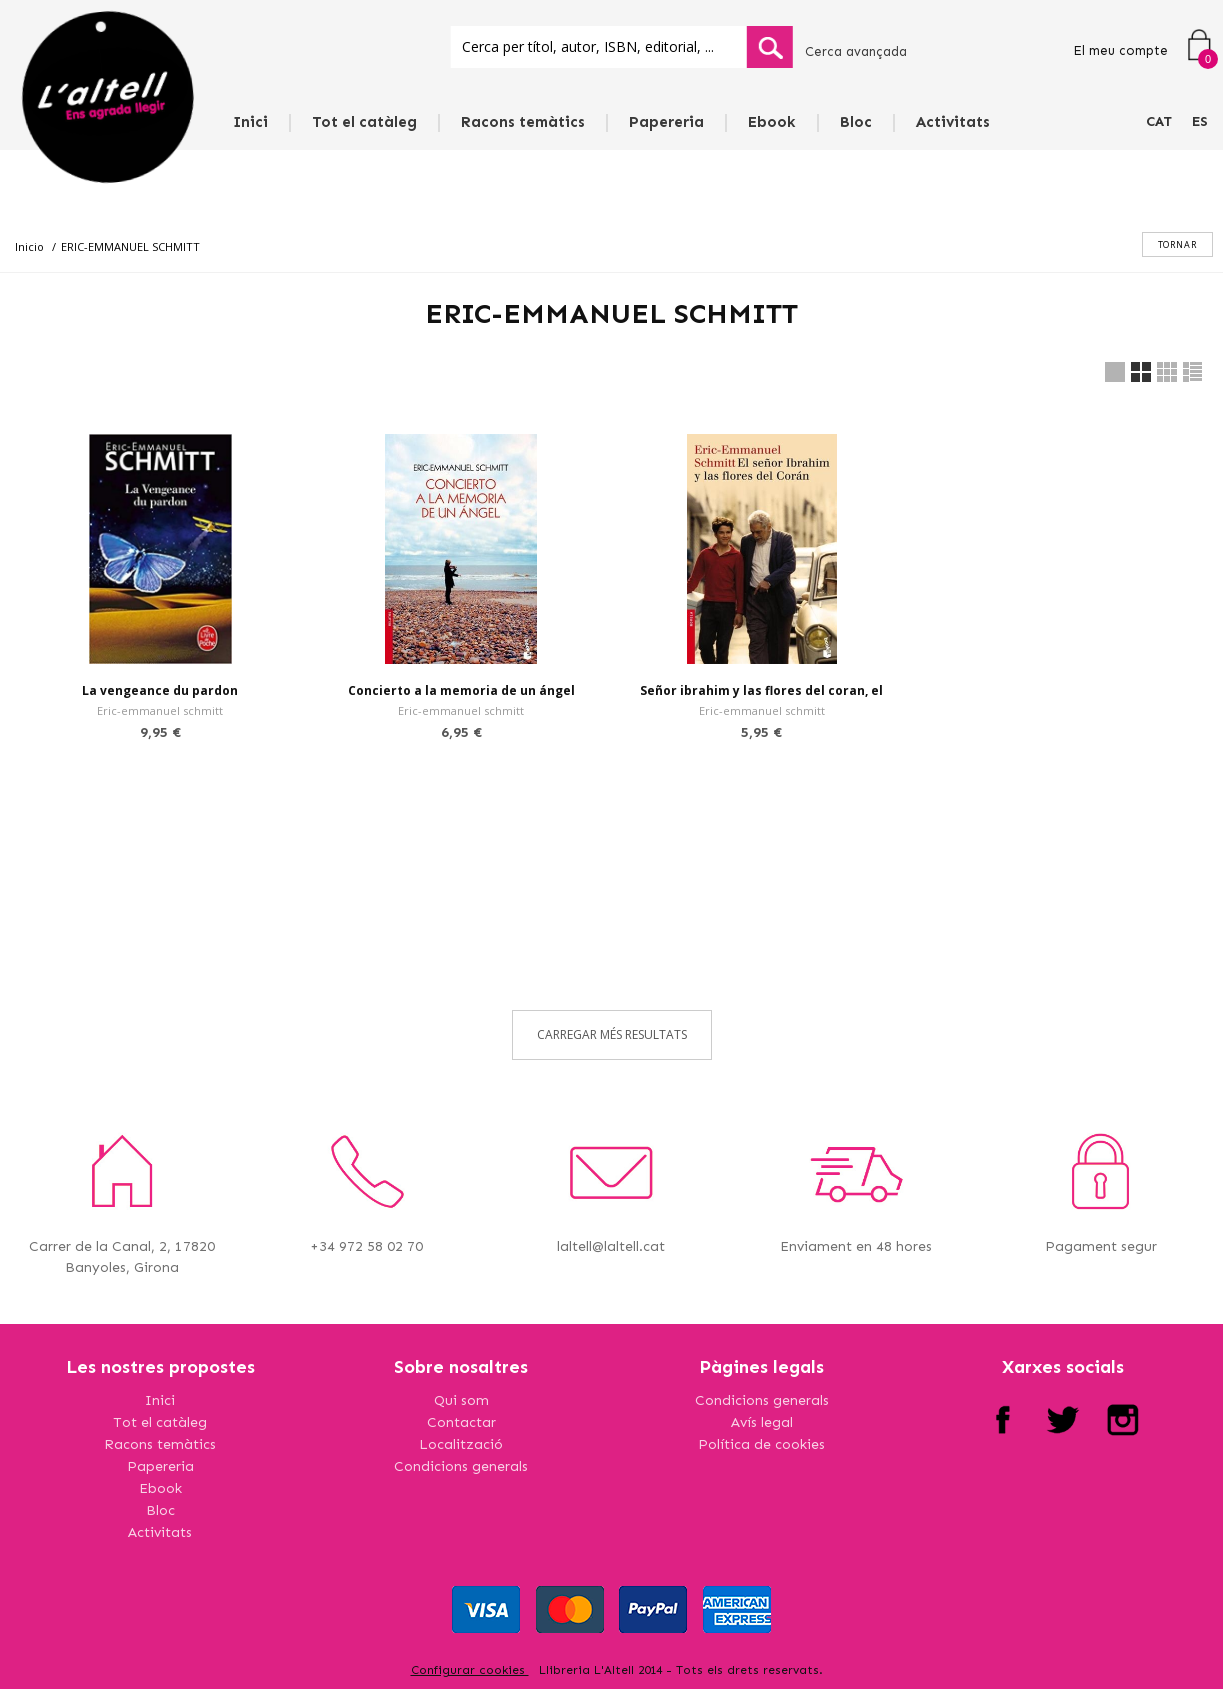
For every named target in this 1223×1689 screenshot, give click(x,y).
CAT (1159, 121)
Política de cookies (761, 1444)
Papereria (666, 122)
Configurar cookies (470, 1670)
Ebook (772, 122)
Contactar (461, 1422)
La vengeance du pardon (160, 690)
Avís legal (762, 1422)
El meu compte (1120, 50)
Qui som (461, 1400)
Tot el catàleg (364, 122)
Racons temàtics (523, 122)
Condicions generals (461, 1466)
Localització (461, 1444)
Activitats (953, 122)
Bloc (856, 122)
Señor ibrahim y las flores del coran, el (761, 690)
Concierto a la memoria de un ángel (461, 690)
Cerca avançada (856, 51)
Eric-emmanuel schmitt (160, 710)
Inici (250, 122)
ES (1200, 121)
